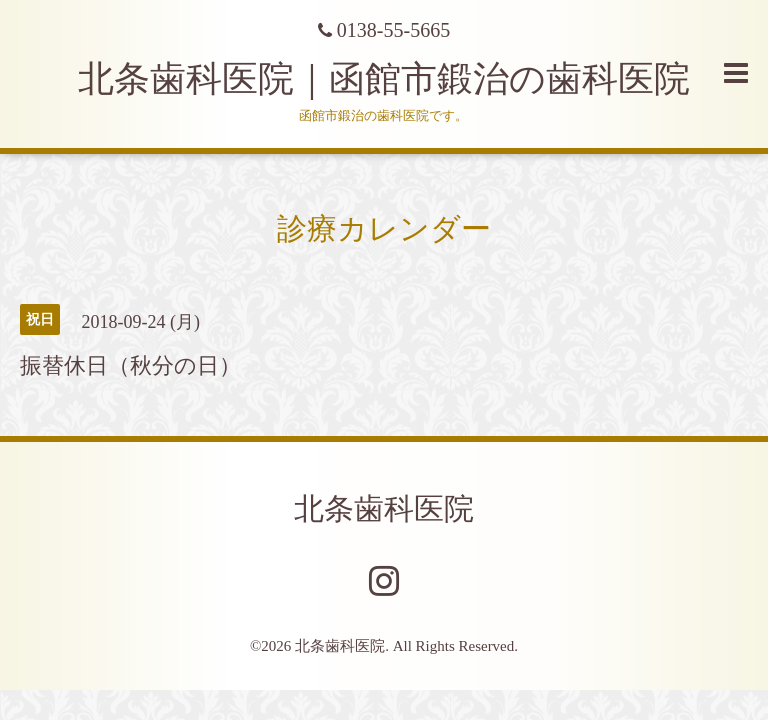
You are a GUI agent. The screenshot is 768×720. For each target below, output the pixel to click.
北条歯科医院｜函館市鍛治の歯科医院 (402, 79)
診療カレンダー (384, 228)
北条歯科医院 (384, 508)
